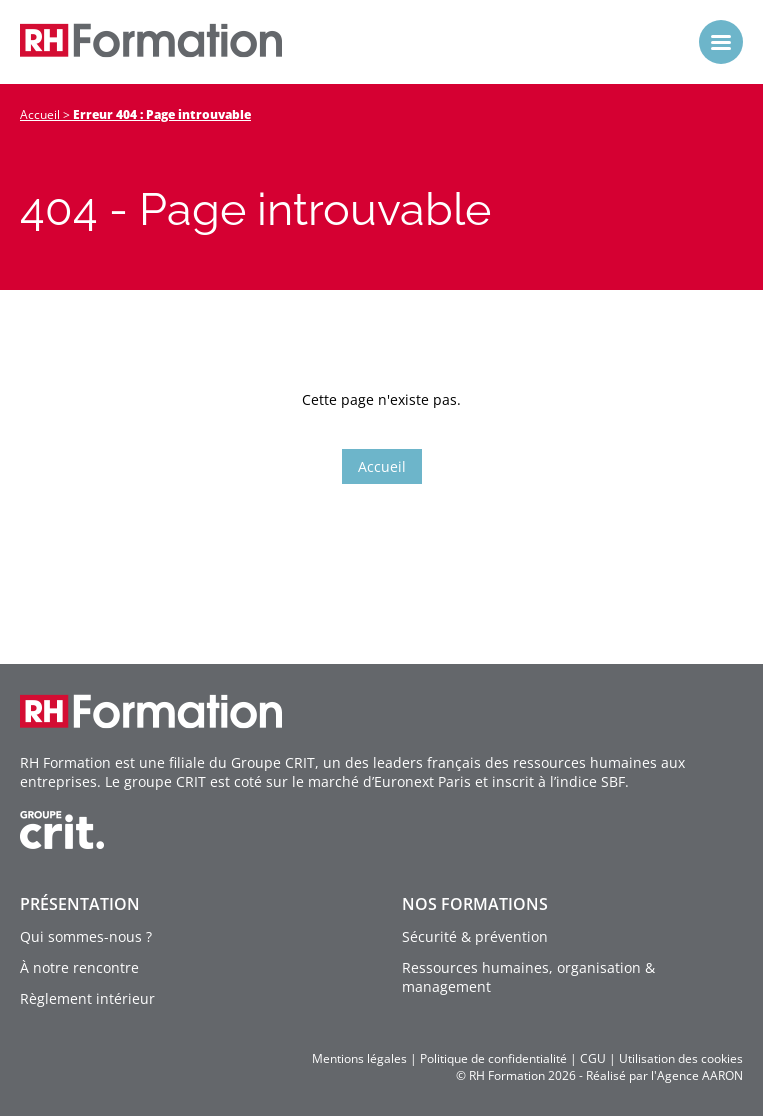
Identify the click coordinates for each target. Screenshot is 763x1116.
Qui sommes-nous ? (86, 936)
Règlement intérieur (87, 998)
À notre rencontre (79, 967)
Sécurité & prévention (475, 936)
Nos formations (475, 904)
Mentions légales (359, 1058)
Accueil (40, 114)
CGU (593, 1058)
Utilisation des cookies (681, 1058)
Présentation (80, 904)
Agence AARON (700, 1075)
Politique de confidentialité (493, 1058)
